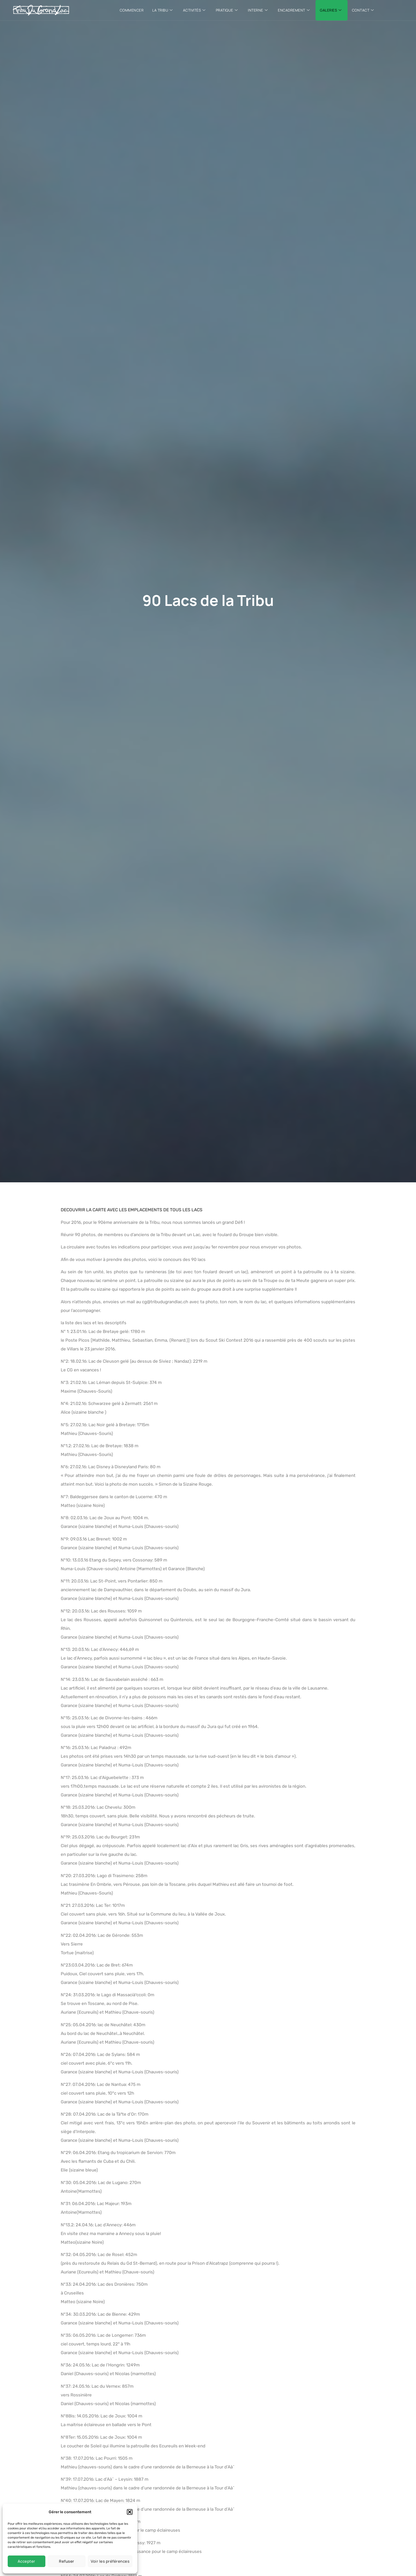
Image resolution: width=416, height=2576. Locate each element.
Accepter (26, 2561)
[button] (129, 2512)
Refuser (66, 2561)
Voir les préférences (110, 2561)
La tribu (162, 10)
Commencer (132, 10)
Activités (194, 10)
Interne (258, 10)
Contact (363, 10)
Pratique (227, 10)
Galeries (331, 10)
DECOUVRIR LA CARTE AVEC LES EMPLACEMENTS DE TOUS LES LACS (131, 1209)
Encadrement (294, 10)
